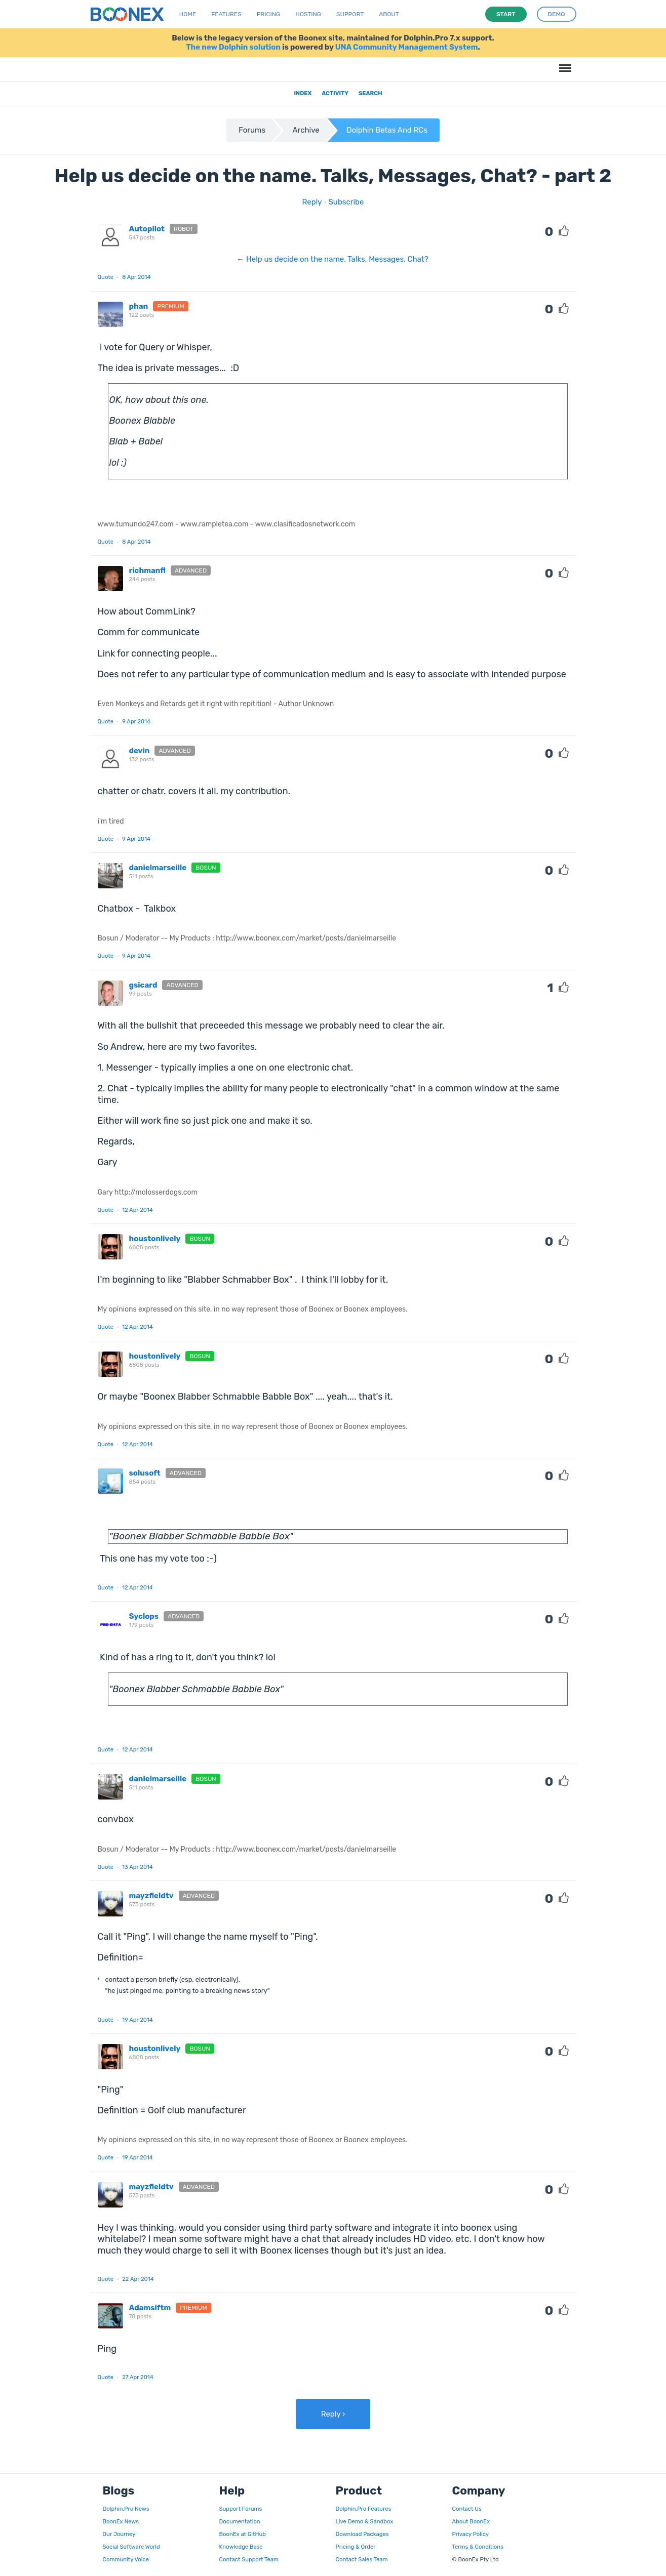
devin (139, 750)
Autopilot (147, 228)
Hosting (308, 14)
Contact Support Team (249, 2559)
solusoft (145, 1473)
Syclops (144, 1616)
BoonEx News (121, 2521)
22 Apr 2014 (137, 2278)
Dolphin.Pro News (126, 2508)
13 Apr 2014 (137, 1866)
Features (226, 14)
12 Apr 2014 (137, 1209)
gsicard (143, 985)
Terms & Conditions (477, 2546)
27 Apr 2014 (137, 2377)
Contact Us (467, 2508)
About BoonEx (471, 2521)
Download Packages (362, 2534)
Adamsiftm (150, 2307)
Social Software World (131, 2546)
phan (138, 306)
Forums (252, 130)
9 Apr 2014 (136, 721)
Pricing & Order (356, 2546)
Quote (106, 276)
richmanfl (147, 570)
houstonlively (155, 1238)
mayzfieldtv (151, 1895)
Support (350, 14)
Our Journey (119, 2534)
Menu (563, 63)
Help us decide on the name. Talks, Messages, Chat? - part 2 (333, 176)
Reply (312, 202)
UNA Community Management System (406, 47)
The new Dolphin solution (233, 47)
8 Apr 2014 (136, 276)
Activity (335, 93)
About (389, 14)
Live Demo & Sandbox (365, 2521)
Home (187, 14)
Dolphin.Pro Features (363, 2508)
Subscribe (346, 202)
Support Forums (240, 2508)
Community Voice (126, 2559)
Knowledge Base (241, 2546)
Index (302, 93)
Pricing (269, 14)
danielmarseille (158, 867)
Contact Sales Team (362, 2559)
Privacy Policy (470, 2534)
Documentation (239, 2521)
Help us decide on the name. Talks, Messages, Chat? (337, 259)
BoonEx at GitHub (242, 2534)
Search (370, 93)
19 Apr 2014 (137, 2019)
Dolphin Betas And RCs (386, 130)
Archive (306, 130)
